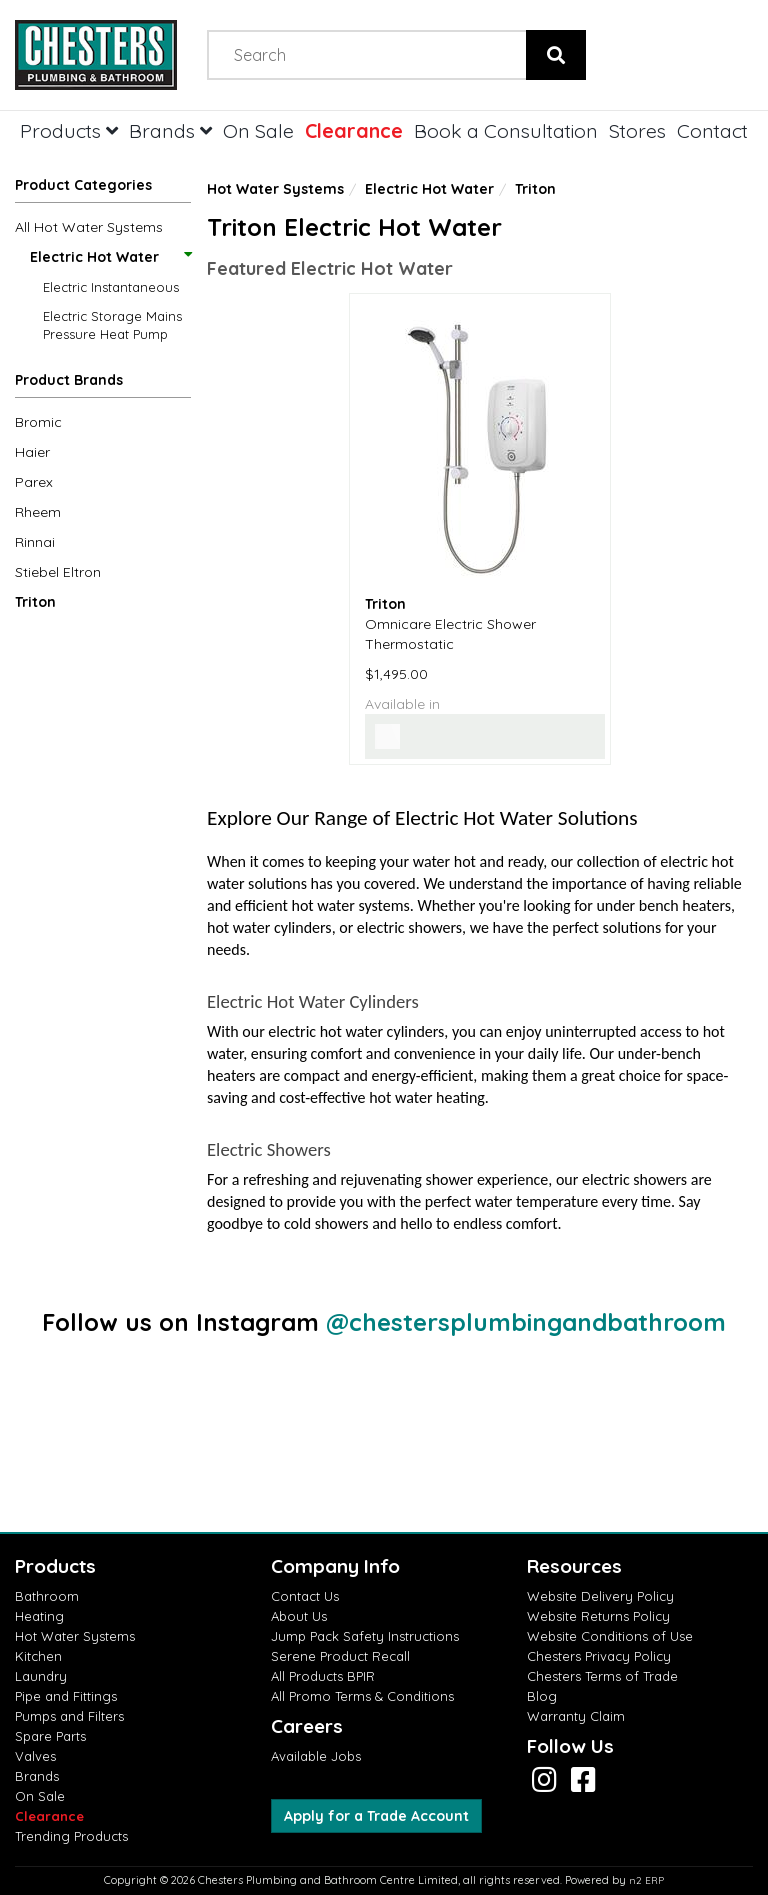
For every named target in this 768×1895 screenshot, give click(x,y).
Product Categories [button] (83, 185)
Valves (35, 1756)
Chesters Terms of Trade (602, 1676)
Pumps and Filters (69, 1716)
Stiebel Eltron (58, 572)
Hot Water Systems (275, 189)
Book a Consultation (506, 130)
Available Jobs (316, 1756)
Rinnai (35, 542)
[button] (103, 384)
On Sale (258, 130)
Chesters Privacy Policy (599, 1656)
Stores (637, 130)
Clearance (354, 130)
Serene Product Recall (340, 1656)
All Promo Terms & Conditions (362, 1696)
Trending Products (71, 1836)
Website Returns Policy (598, 1616)
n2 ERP (646, 1880)
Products (69, 130)
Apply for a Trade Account (376, 1816)
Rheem (38, 512)
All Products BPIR (323, 1676)
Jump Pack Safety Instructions (365, 1636)
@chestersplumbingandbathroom (526, 1322)
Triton (35, 602)
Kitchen (38, 1656)
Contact (712, 130)
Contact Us (305, 1596)
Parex (34, 482)
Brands (170, 130)
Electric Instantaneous (111, 287)
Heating (39, 1616)
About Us (299, 1616)
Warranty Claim (576, 1716)
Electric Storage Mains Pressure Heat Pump (112, 325)
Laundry (41, 1676)
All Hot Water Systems (89, 227)
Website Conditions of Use (610, 1636)
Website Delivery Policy (600, 1596)
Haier (32, 452)
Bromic (38, 422)
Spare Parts (50, 1736)
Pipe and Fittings (66, 1696)
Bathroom (47, 1596)
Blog (542, 1696)
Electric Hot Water (110, 257)
